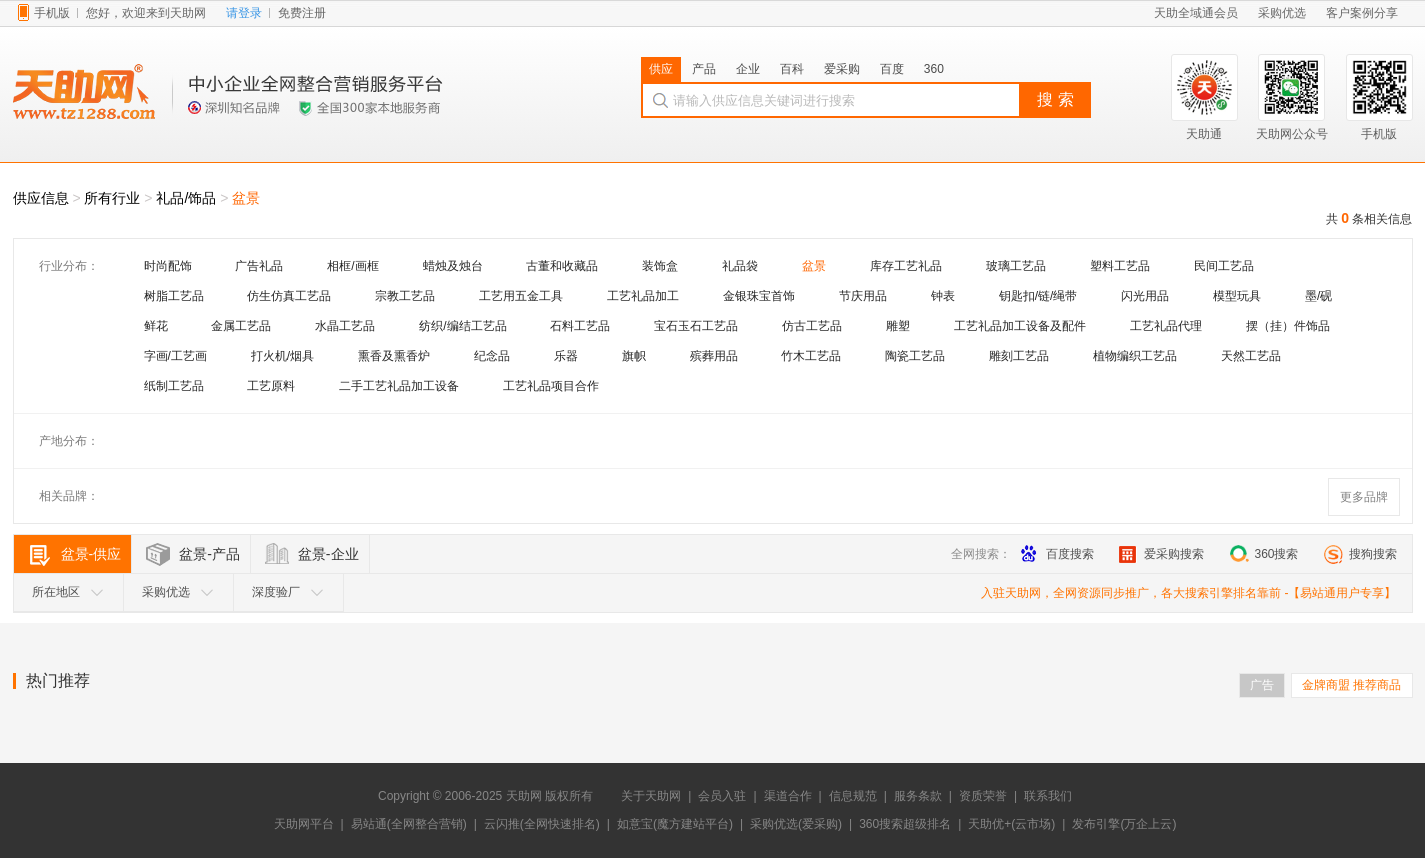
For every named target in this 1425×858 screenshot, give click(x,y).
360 (934, 69)
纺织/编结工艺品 (462, 326)
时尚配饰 (168, 266)
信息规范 (853, 796)
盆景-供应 (91, 554)
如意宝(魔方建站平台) (675, 824)
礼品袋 (740, 266)
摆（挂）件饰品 (1288, 326)
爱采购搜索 (1161, 554)
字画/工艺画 (175, 356)
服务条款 (918, 796)
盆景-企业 (328, 554)
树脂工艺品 (174, 296)
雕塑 (898, 326)
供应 (661, 69)
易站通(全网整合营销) (409, 824)
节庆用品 (863, 296)
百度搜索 (1057, 554)
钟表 (943, 296)
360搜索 (1263, 554)
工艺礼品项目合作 (551, 386)
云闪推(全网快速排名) (542, 824)
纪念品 (492, 356)
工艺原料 (271, 386)
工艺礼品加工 (643, 296)
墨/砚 (1318, 296)
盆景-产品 (209, 554)
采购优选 (178, 592)
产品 (704, 69)
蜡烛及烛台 (453, 266)
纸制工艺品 (174, 386)
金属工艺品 (241, 326)
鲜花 (156, 326)
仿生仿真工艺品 (289, 296)
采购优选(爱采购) (796, 824)
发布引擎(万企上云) (1124, 824)
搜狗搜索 (1360, 554)
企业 (748, 69)
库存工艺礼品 (906, 266)
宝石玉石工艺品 (696, 326)
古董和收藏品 (562, 266)
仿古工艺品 (812, 326)
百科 (792, 69)
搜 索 (1055, 99)
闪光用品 (1145, 296)
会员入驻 (722, 796)
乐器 (566, 356)
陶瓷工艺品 (915, 356)
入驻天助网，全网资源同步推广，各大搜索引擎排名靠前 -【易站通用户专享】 (1188, 593)
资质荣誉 (983, 796)
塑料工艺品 (1120, 266)
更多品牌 (1364, 497)
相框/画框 (352, 266)
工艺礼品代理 (1166, 326)
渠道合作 (788, 796)
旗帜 (634, 356)
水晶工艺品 (345, 326)
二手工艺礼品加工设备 (399, 386)
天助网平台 (304, 824)
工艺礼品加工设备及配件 (1020, 326)
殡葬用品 (714, 356)
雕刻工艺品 (1019, 356)
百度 (892, 69)
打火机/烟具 (282, 356)
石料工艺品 (580, 326)
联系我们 (1048, 796)
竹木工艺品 (811, 356)
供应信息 (41, 198)
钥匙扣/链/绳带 (1038, 296)
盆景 (246, 198)
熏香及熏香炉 (394, 356)
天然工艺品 (1251, 356)
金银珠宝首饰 (759, 296)
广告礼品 (259, 266)
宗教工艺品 (405, 296)
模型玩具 (1237, 296)
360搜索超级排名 (905, 824)
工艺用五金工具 (521, 296)
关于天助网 (651, 796)
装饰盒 (660, 266)
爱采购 (842, 69)
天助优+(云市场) (1011, 824)
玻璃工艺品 (1016, 266)
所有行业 (112, 198)
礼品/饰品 (186, 198)
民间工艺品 (1224, 266)
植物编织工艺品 (1135, 356)
